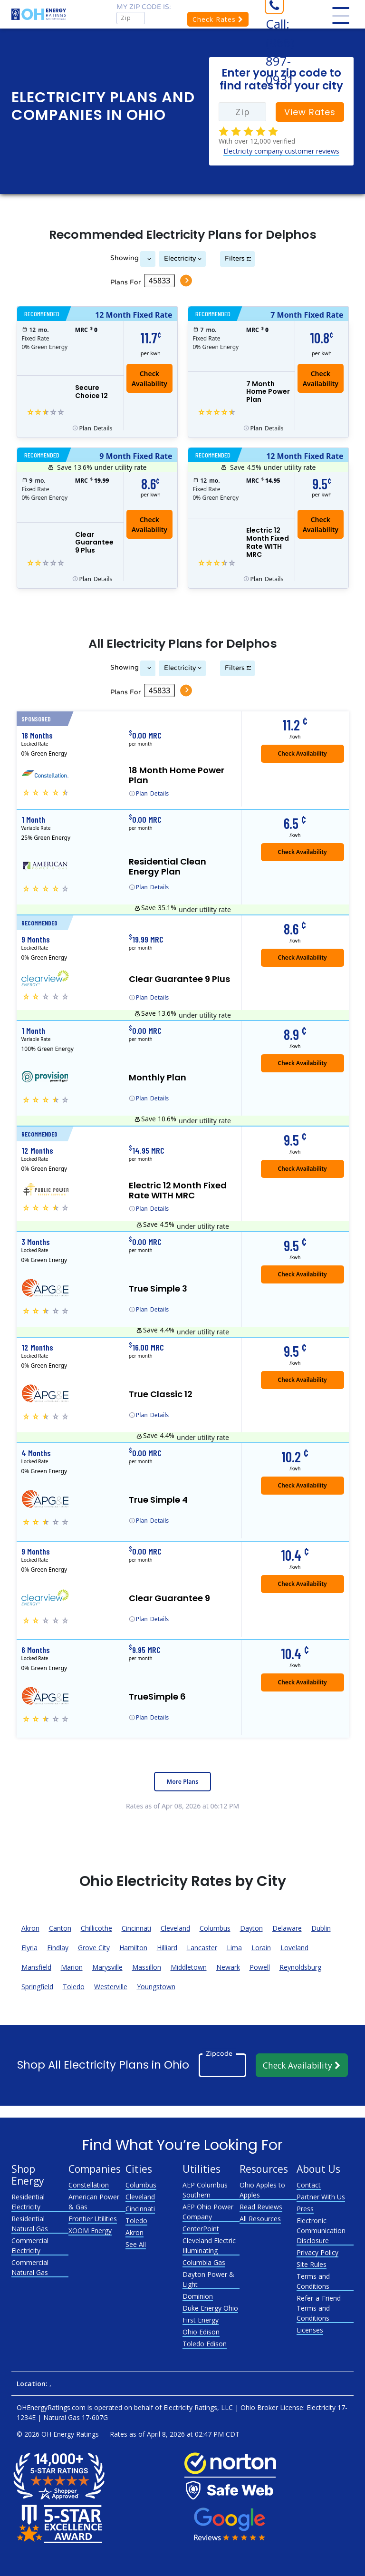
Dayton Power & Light (208, 2279)
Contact (309, 2184)
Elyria (29, 1947)
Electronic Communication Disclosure (321, 2230)
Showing (124, 258)
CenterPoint (200, 2228)
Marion (72, 1967)
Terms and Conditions (313, 2281)
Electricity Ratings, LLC (198, 2407)
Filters (235, 258)
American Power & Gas (93, 2201)
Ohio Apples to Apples (262, 2189)
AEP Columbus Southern (205, 2189)
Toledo (74, 1986)
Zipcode (219, 2053)
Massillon (146, 1967)
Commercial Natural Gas (29, 2267)
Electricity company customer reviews (281, 151)
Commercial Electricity (29, 2245)
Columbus (215, 1928)
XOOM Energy (90, 2230)
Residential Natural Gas (29, 2223)
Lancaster (202, 1947)
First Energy (200, 2319)
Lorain (261, 1947)
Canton (60, 1928)
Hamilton (133, 1947)
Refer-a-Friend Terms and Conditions (319, 2308)
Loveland (294, 1947)
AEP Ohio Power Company (207, 2211)
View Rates (310, 112)
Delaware (287, 1928)
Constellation (88, 2184)
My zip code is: (143, 7)
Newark (228, 1967)
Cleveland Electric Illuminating (209, 2245)
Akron (30, 1928)
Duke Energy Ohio (210, 2308)
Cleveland (175, 1928)
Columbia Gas (203, 2262)
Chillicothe (96, 1928)
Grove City (94, 1947)
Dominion (197, 2296)
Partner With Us (321, 2196)
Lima (234, 1947)
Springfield (37, 1986)
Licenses (310, 2329)
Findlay (57, 1947)
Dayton (251, 1928)
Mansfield (36, 1967)
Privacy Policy (317, 2252)
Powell (260, 1967)
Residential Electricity (28, 2201)
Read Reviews (261, 2206)
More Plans (182, 1782)
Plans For (125, 282)
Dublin (321, 1928)
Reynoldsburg (300, 1967)
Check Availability (302, 2065)
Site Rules (312, 2264)
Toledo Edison (204, 2343)
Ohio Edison (201, 2331)
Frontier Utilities (92, 2218)
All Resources (260, 2218)
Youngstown (156, 1986)
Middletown (189, 1967)
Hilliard (167, 1947)
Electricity (180, 258)
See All (135, 2244)
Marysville (107, 1967)
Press (305, 2208)
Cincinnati (136, 1928)
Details (96, 428)
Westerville (110, 1986)
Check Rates (217, 19)
